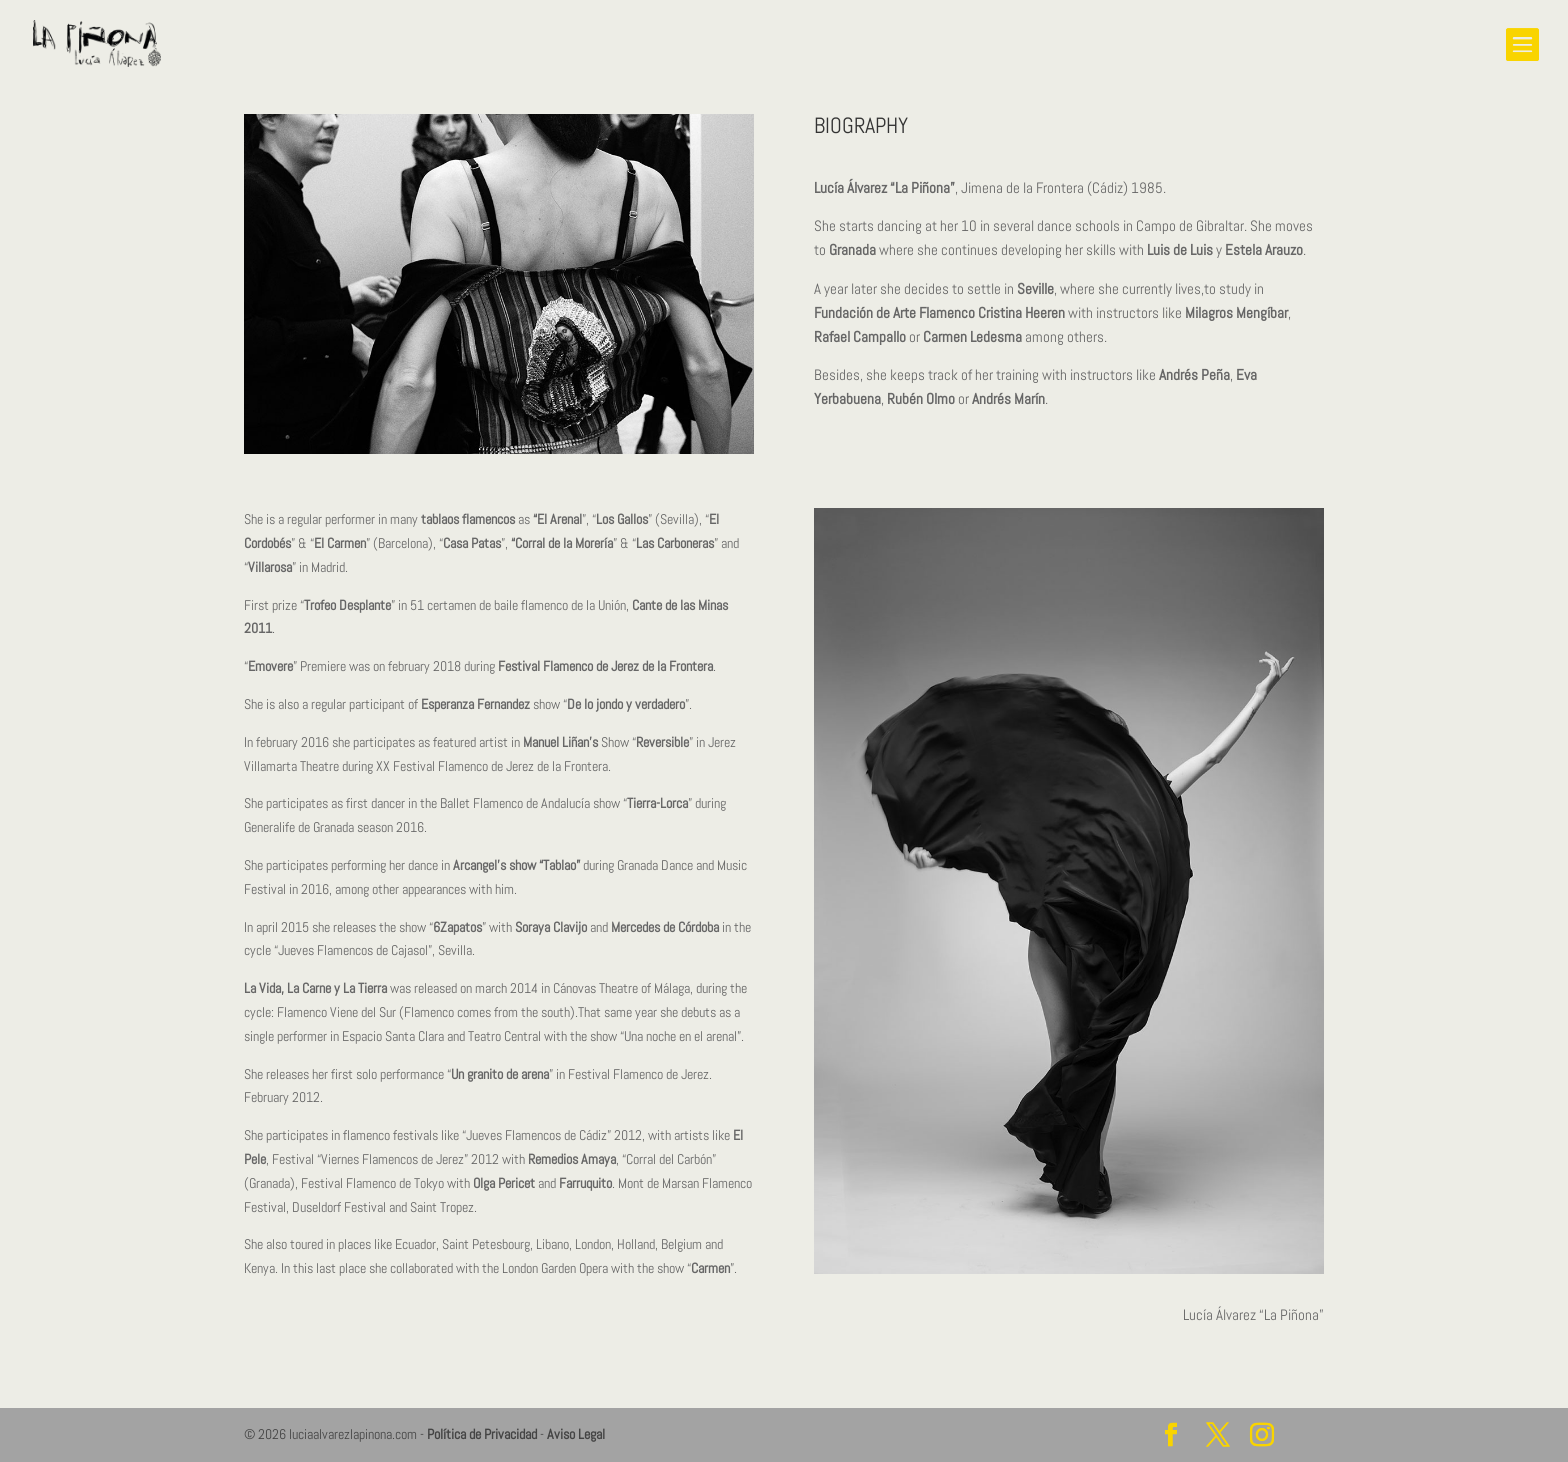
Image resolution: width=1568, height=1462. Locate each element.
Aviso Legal (576, 1434)
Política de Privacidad (482, 1434)
